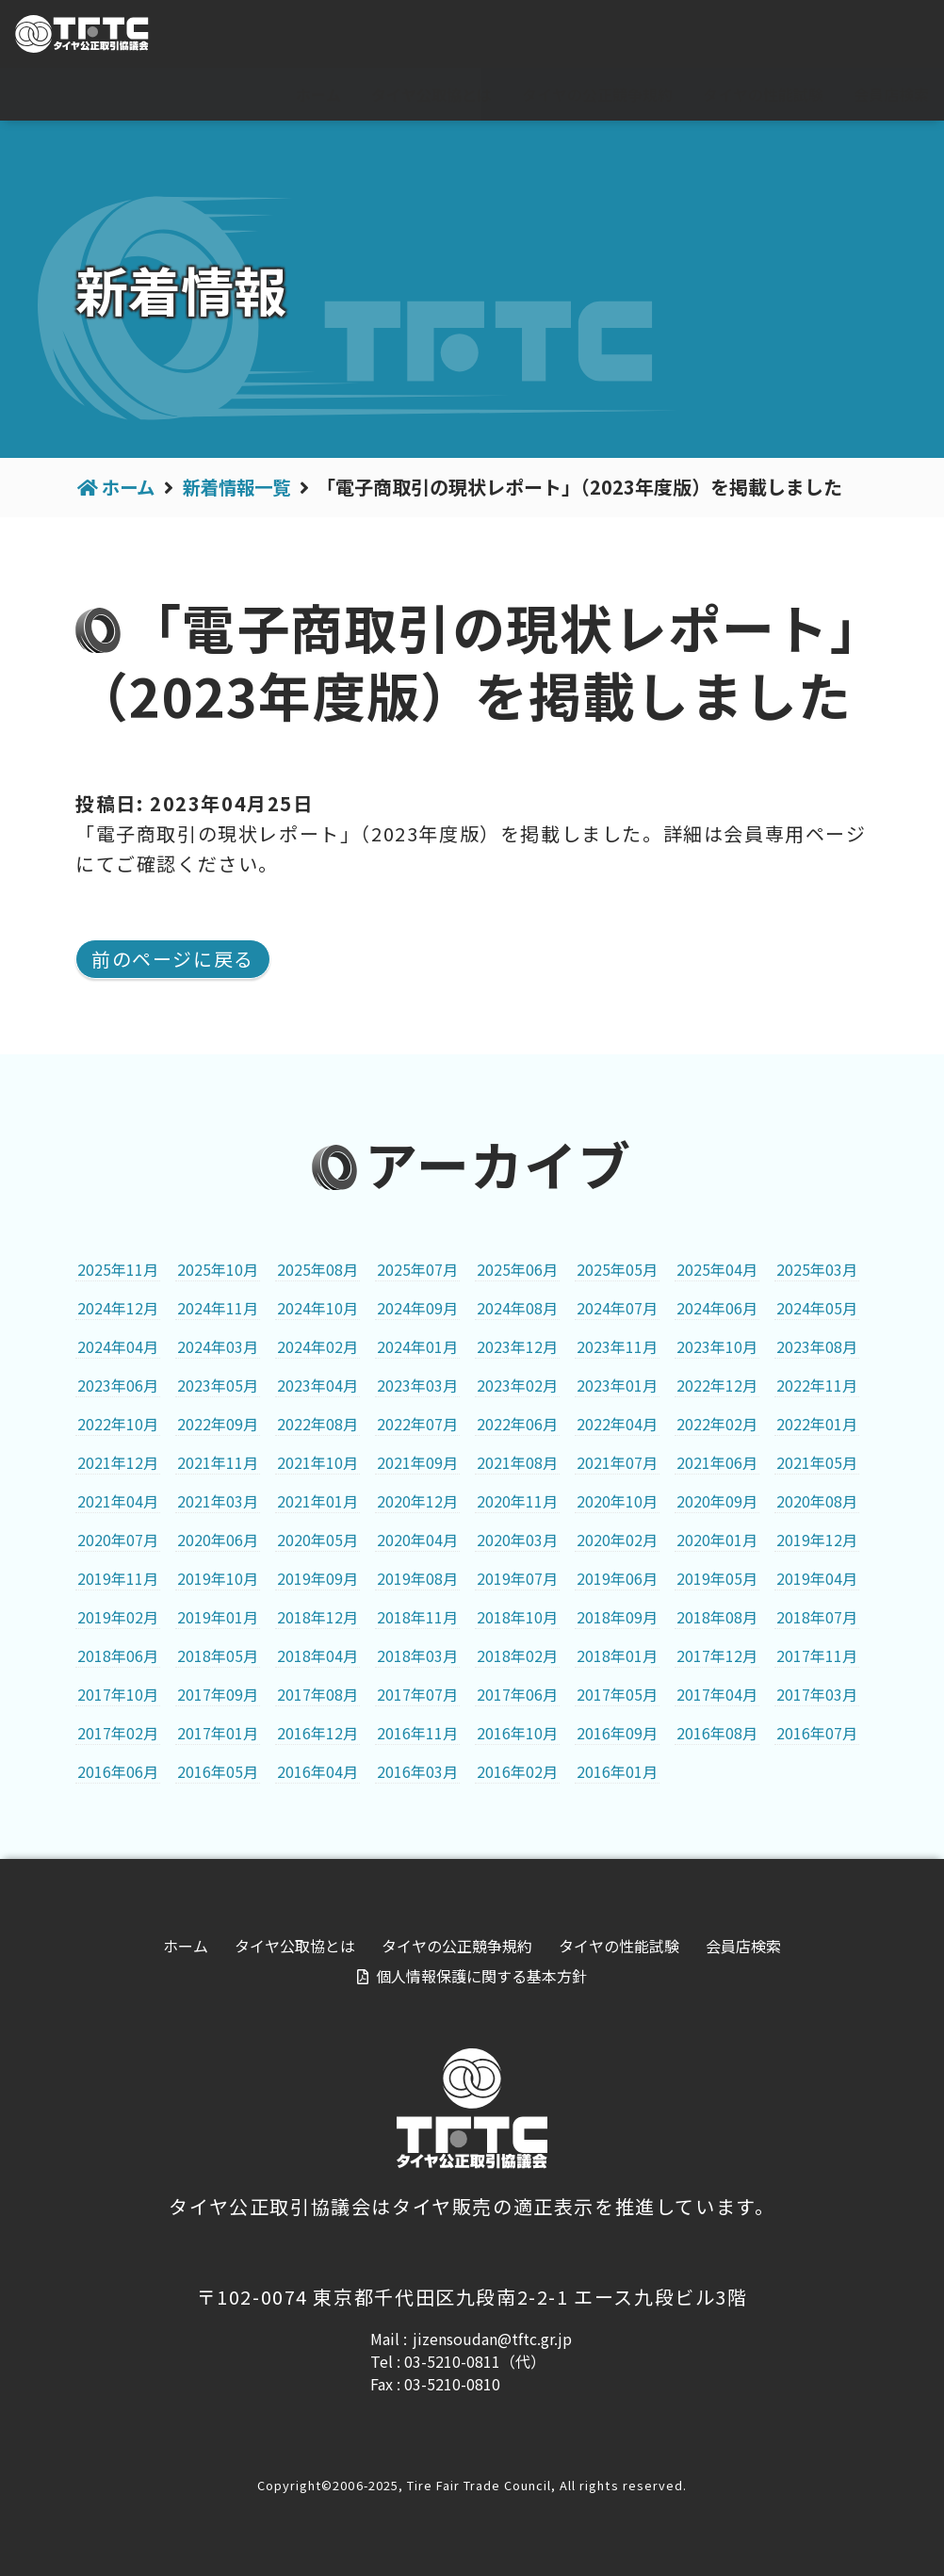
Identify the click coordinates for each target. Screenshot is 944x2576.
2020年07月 (117, 1539)
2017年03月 (816, 1694)
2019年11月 (117, 1578)
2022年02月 (716, 1423)
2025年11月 (117, 1269)
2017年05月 (617, 1694)
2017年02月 (117, 1732)
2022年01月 (816, 1423)
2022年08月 (317, 1423)
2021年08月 (517, 1462)
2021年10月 (317, 1462)
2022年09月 (217, 1423)
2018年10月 (517, 1617)
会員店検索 (891, 94)
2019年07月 (517, 1578)
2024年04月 (117, 1346)
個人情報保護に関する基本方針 (481, 1976)
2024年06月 (716, 1307)
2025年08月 (317, 1269)
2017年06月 (517, 1694)
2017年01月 (217, 1732)
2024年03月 (217, 1346)
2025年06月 (517, 1269)
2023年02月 (517, 1385)
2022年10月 (117, 1423)
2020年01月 (716, 1539)
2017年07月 (417, 1694)
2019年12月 (816, 1539)
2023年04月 (317, 1385)
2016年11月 (417, 1732)
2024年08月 (517, 1307)
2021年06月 (716, 1462)
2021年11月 (217, 1462)
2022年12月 (716, 1385)
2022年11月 (816, 1385)
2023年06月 (117, 1385)
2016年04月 (317, 1771)
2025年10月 (217, 1269)
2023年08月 (816, 1346)
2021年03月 (217, 1501)
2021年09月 (417, 1462)
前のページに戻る (172, 958)
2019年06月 (617, 1578)
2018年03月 (417, 1655)
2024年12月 (117, 1307)
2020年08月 (816, 1501)
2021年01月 (317, 1501)
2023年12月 (517, 1346)
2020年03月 (517, 1539)
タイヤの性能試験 (763, 94)
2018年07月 (816, 1617)
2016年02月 (517, 1771)
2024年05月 (816, 1307)
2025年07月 (417, 1269)
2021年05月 (816, 1462)
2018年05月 (217, 1655)
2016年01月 (617, 1771)
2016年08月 (716, 1732)
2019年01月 (217, 1617)
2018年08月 (716, 1617)
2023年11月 (617, 1346)
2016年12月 (317, 1732)
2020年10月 (617, 1501)
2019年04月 (816, 1578)
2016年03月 (417, 1771)
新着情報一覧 (243, 486)
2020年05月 (317, 1539)
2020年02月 (617, 1539)
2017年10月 (117, 1694)
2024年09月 (417, 1307)
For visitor (719, 35)
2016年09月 (617, 1732)
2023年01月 (617, 1385)
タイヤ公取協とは (431, 94)
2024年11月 (217, 1307)
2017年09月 (217, 1694)
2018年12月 (317, 1617)
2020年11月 (517, 1501)
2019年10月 (217, 1578)
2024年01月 (417, 1346)
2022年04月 (617, 1423)
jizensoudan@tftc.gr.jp (492, 2338)
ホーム (318, 94)
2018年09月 (617, 1617)
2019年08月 (417, 1578)
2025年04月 (716, 1269)
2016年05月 (217, 1771)
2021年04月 (117, 1501)
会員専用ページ (860, 35)
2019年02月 (117, 1617)
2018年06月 (117, 1655)
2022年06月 (517, 1423)
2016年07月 (816, 1732)
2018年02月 (517, 1655)
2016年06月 (117, 1771)
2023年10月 (716, 1346)
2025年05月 (617, 1269)
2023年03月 (417, 1385)
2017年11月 (816, 1655)
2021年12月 (117, 1462)
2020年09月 (716, 1501)
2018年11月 (417, 1617)
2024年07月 (617, 1307)
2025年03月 (816, 1269)
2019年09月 (317, 1578)
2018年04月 (317, 1655)
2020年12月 (417, 1501)
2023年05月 (217, 1385)
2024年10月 (317, 1307)
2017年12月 (716, 1655)
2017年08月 (317, 1694)
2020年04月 (417, 1539)
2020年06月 (217, 1539)
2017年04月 (716, 1694)
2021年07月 (617, 1462)
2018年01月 (617, 1655)
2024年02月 (317, 1346)
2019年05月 (716, 1578)
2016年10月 (517, 1732)
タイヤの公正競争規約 (597, 94)
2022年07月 (417, 1423)
